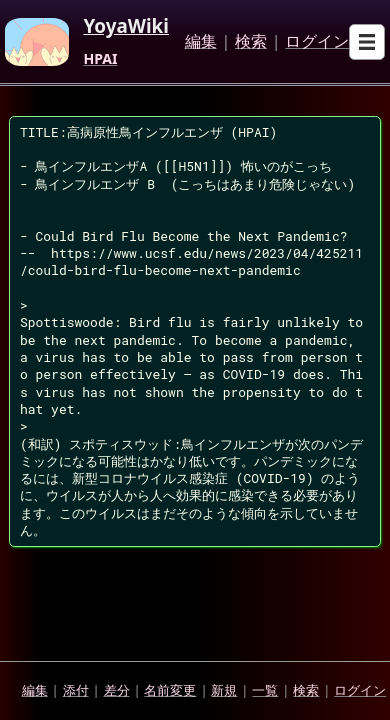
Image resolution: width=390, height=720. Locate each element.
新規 (224, 690)
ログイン (317, 42)
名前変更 (170, 690)
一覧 (265, 690)
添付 (76, 690)
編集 (201, 42)
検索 (251, 42)
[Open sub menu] (367, 42)
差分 (117, 690)
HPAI (100, 59)
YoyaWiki (126, 27)
